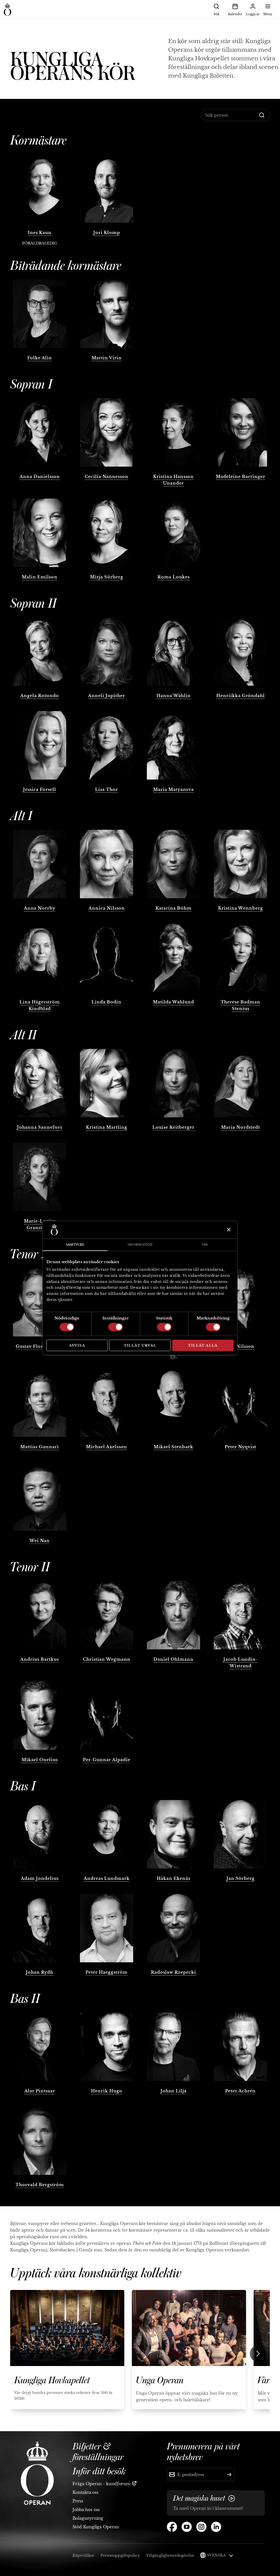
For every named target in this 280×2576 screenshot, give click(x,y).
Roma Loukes (174, 576)
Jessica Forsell (39, 789)
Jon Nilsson (240, 1346)
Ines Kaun (39, 232)
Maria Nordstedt (240, 1127)
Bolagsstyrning (88, 2518)
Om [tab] (205, 1244)
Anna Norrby (39, 908)
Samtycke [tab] (75, 1244)
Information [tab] (140, 1244)
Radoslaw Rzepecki (173, 1972)
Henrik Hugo (106, 2090)
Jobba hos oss (86, 2509)
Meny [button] (267, 9)
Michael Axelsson (106, 1446)
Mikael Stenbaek (173, 1446)
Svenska (220, 2555)
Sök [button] (216, 9)
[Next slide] (258, 2353)
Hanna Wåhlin (173, 695)
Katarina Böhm (173, 908)
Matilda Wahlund (173, 1001)
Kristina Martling (106, 1127)
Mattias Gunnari (39, 1446)
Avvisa (77, 1345)
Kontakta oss (85, 2492)
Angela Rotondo (39, 695)
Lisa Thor (106, 789)
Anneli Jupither (106, 695)
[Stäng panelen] (228, 1229)
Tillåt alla (203, 1345)
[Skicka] (229, 2474)
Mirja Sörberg (106, 576)
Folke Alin (39, 357)
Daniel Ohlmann (173, 1659)
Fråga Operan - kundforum (101, 2483)
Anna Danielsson (40, 476)
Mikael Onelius (40, 1759)
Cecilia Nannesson (106, 476)
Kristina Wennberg (240, 908)
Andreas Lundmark (107, 1878)
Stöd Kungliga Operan (96, 2526)
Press (78, 2500)
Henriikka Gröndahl (240, 695)
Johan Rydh (39, 1972)
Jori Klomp (106, 232)
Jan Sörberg (240, 1878)
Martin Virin (107, 357)
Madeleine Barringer (240, 476)
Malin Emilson (39, 576)
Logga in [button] (252, 9)
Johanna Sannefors (39, 1127)
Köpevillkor (83, 2555)
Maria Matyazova (173, 789)
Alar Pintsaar (39, 2090)
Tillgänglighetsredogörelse (170, 2555)
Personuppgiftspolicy (120, 2555)
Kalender (235, 9)
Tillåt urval (140, 1345)
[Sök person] (235, 115)
